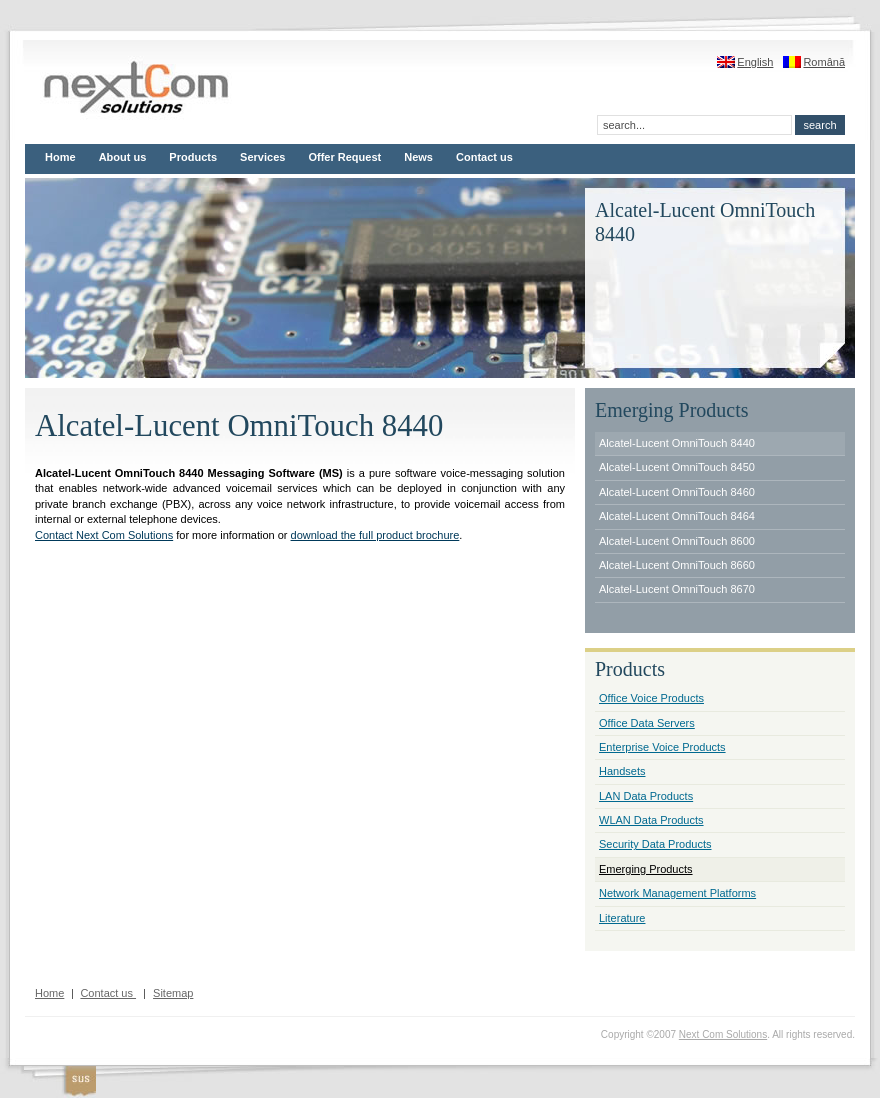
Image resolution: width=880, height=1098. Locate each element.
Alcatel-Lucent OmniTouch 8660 (677, 565)
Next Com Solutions (723, 1034)
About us (123, 157)
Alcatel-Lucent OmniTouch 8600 (677, 541)
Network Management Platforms (677, 893)
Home (60, 157)
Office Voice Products (651, 698)
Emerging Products (646, 869)
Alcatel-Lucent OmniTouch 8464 (677, 516)
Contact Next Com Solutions (104, 535)
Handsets (622, 771)
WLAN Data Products (651, 820)
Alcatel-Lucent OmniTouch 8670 (677, 589)
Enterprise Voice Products (662, 747)
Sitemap (173, 993)
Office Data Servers (647, 723)
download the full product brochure (375, 535)
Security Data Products (655, 844)
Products (193, 157)
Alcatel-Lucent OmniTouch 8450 (677, 467)
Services (262, 157)
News (418, 157)
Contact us (484, 157)
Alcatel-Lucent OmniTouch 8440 (677, 443)
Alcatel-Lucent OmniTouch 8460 (677, 492)
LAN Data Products (646, 796)
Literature (622, 918)
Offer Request (344, 157)
